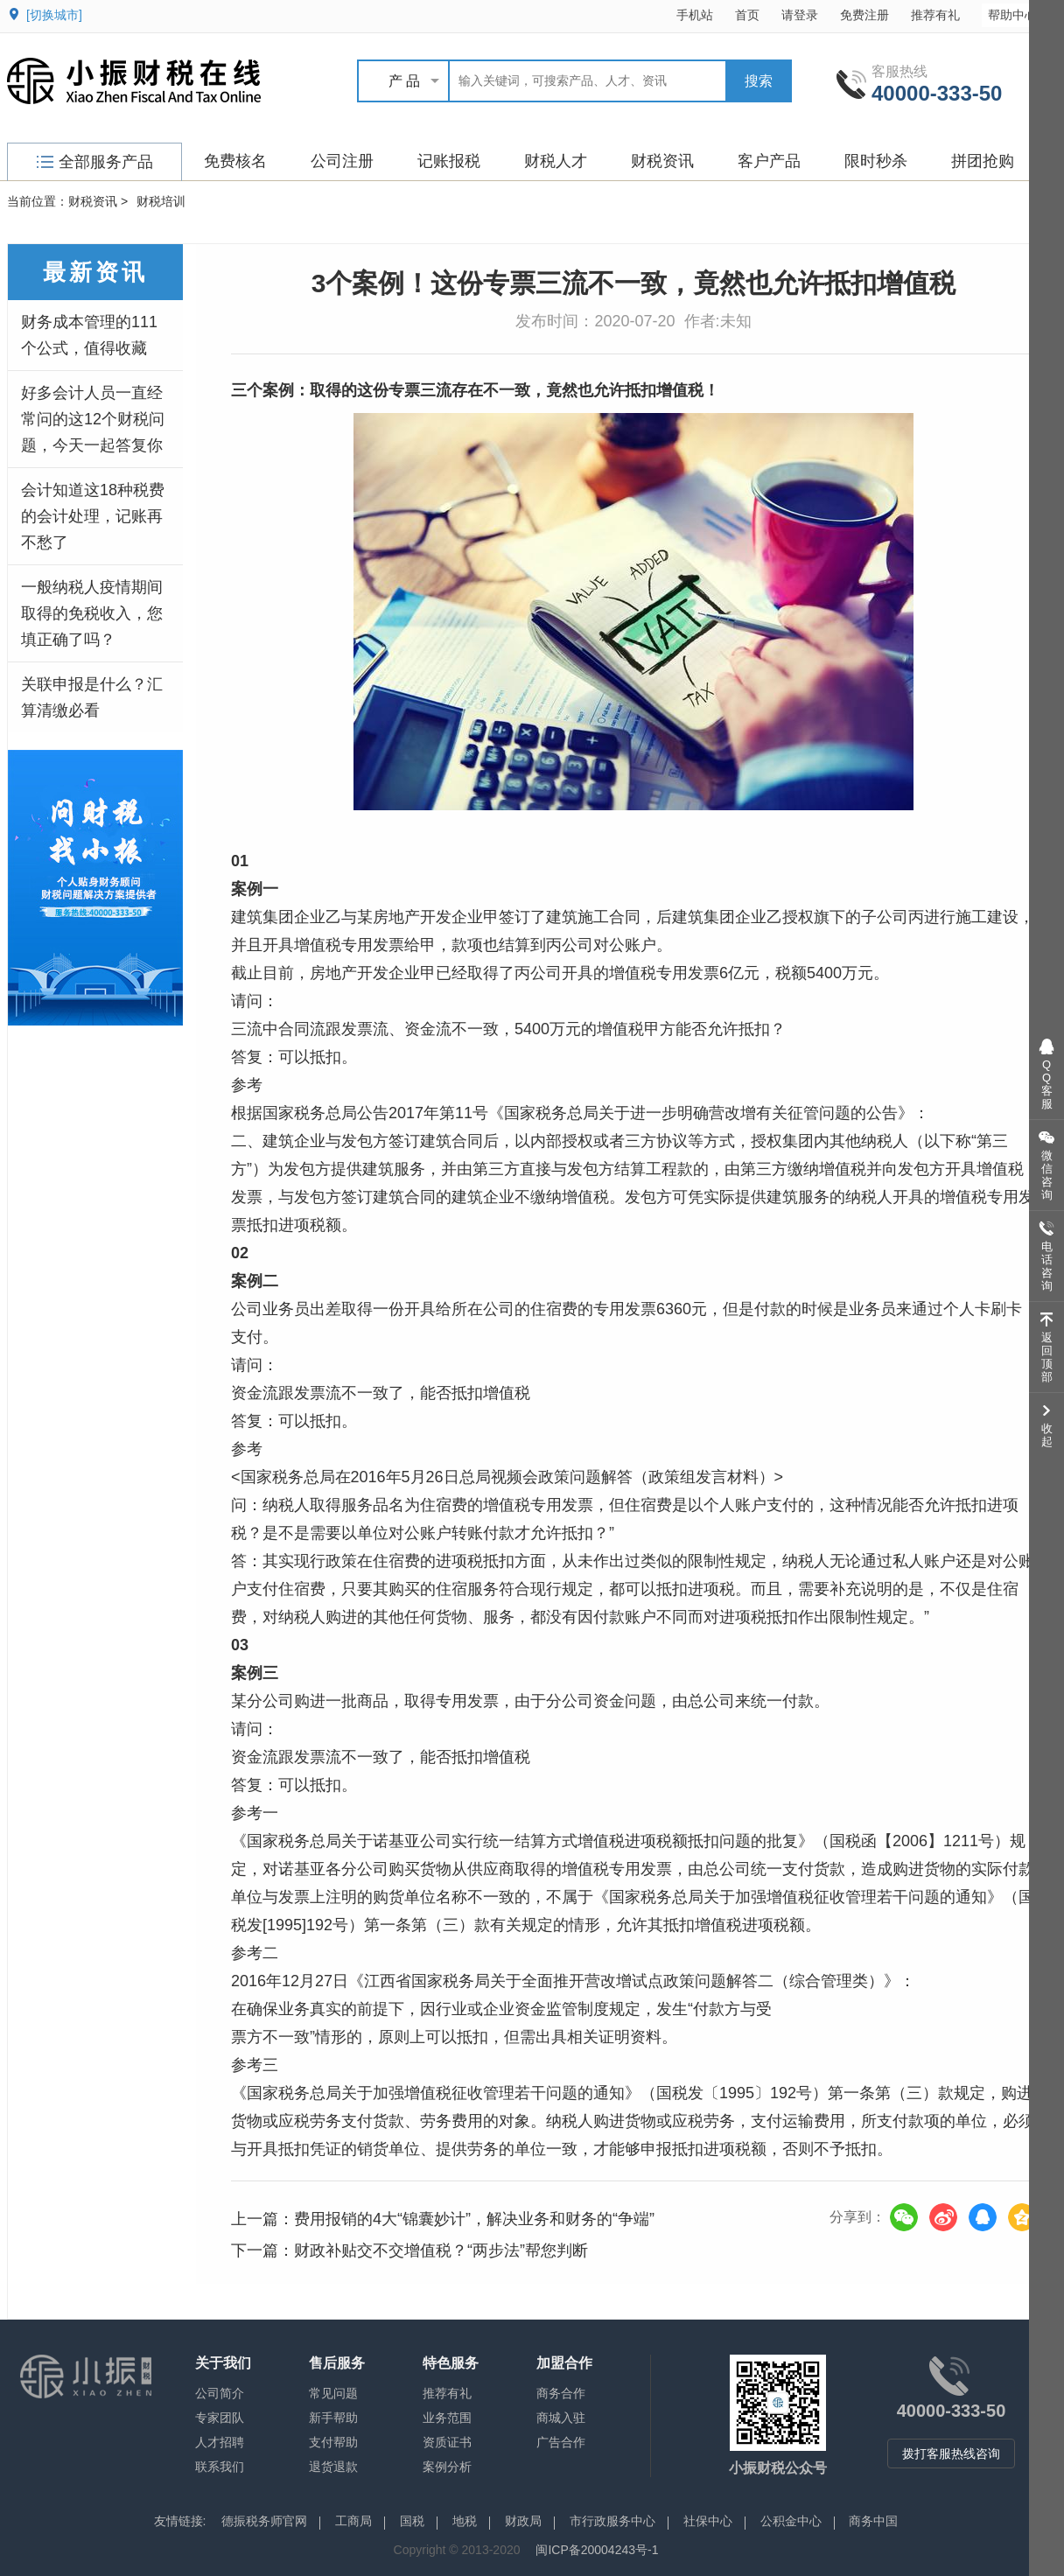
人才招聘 (219, 2442)
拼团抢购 (982, 161)
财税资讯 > (98, 201)
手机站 (694, 15)
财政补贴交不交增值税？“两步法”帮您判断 (441, 2250)
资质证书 (447, 2442)
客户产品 (769, 161)
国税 (412, 2521)
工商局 (353, 2521)
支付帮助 (333, 2442)
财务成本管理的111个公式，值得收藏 (89, 335)
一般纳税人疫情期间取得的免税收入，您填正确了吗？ (92, 613)
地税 (464, 2521)
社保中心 (707, 2521)
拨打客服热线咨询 (951, 2453)
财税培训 (161, 201)
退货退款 (333, 2467)
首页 (747, 15)
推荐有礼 (935, 15)
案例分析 (447, 2467)
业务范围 (447, 2418)
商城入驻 (560, 2418)
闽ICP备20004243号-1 (597, 2550)
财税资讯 (662, 161)
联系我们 (219, 2467)
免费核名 (235, 161)
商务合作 (560, 2393)
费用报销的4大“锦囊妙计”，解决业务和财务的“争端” (474, 2219)
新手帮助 (333, 2418)
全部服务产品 (95, 162)
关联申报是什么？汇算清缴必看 (92, 697)
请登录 (799, 15)
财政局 (523, 2521)
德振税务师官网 (264, 2521)
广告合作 (560, 2442)
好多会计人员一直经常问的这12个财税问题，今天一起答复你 (92, 419)
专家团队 (219, 2418)
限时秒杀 (875, 161)
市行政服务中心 (612, 2521)
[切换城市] (54, 15)
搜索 (759, 81)
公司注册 (342, 161)
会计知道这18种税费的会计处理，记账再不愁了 (92, 516)
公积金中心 (791, 2521)
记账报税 (448, 161)
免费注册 (864, 15)
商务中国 (873, 2521)
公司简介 (219, 2393)
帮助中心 (1021, 14)
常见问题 (333, 2393)
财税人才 (555, 161)
